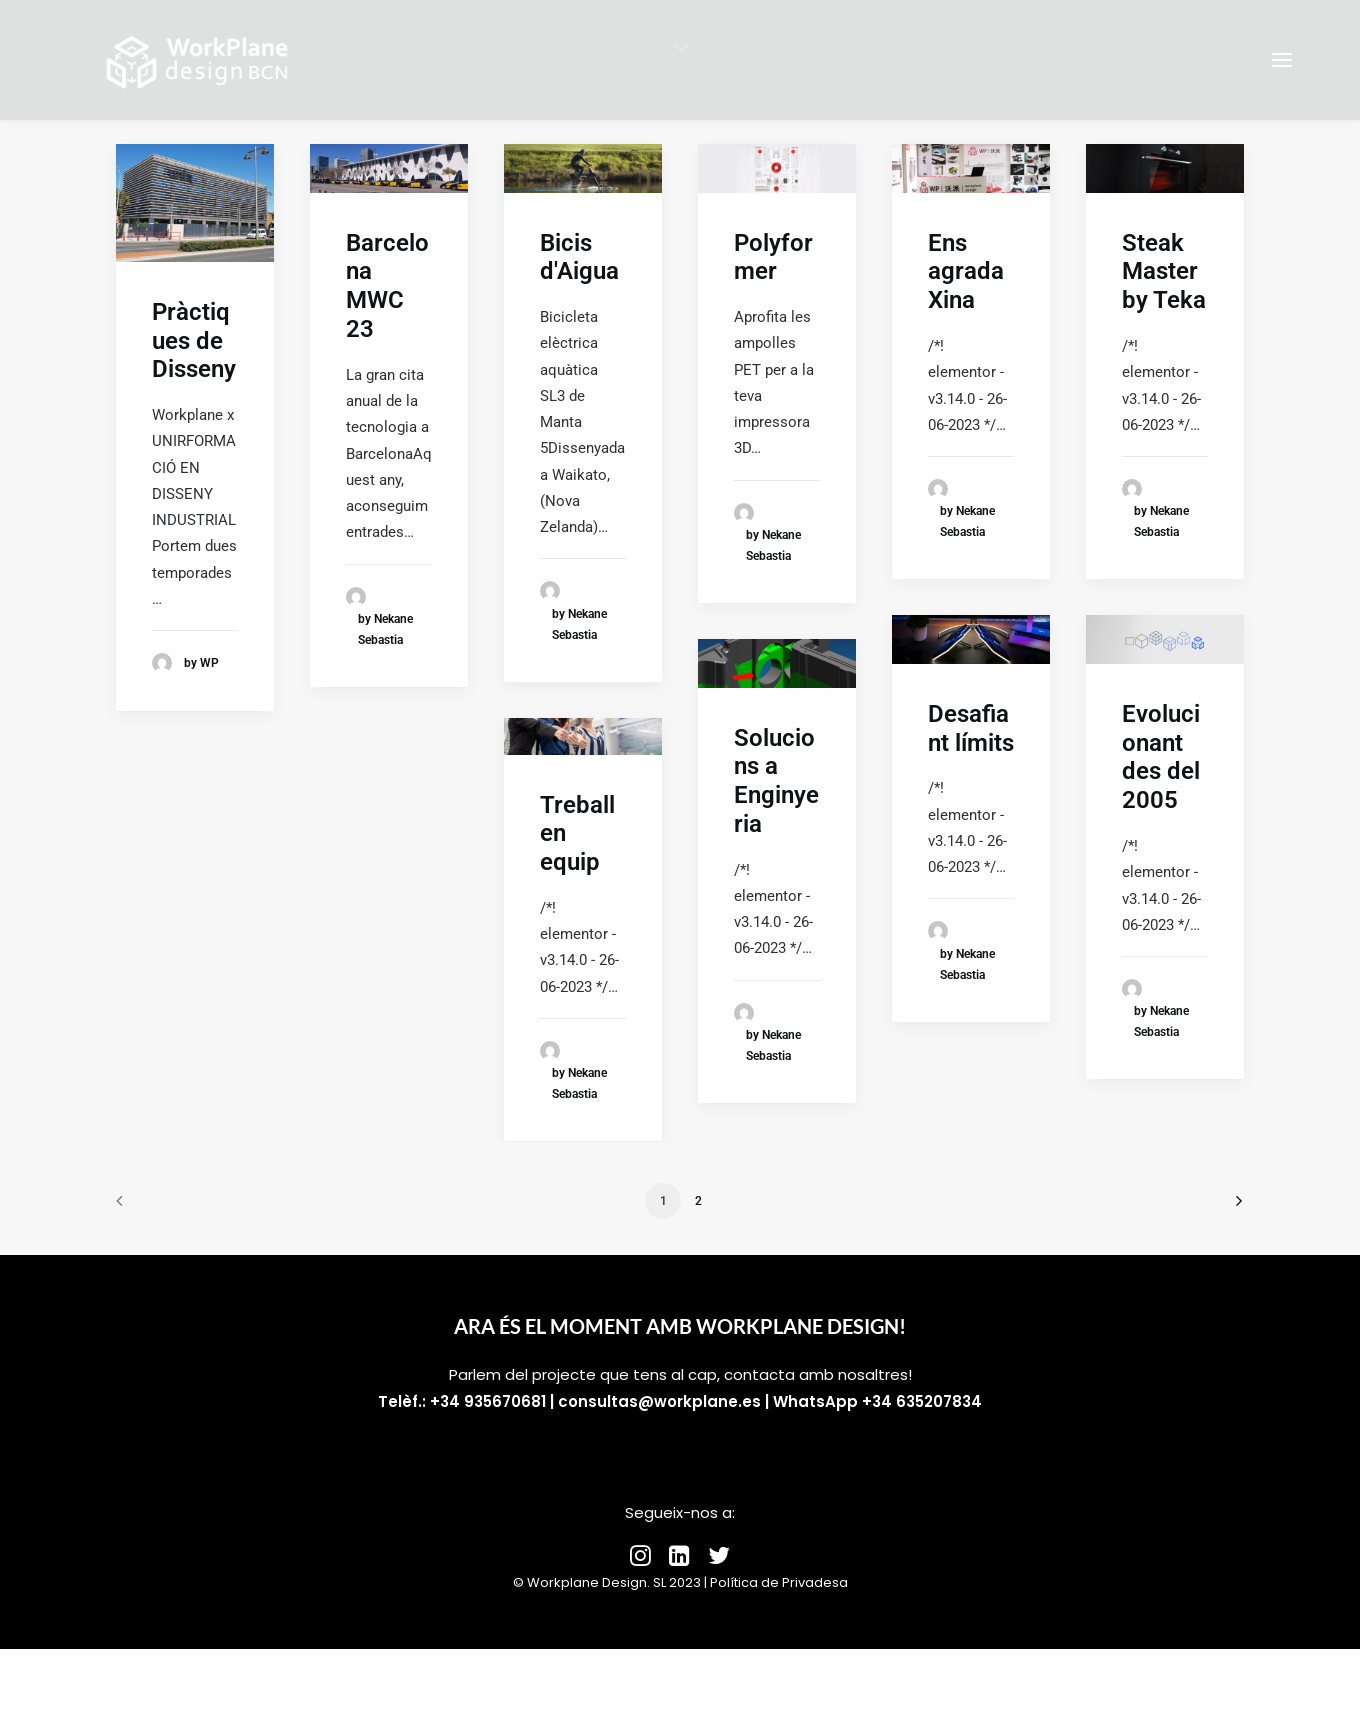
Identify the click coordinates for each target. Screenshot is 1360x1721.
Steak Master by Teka (1164, 272)
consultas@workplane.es (659, 1401)
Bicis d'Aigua (579, 257)
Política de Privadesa (779, 1582)
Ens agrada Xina (966, 272)
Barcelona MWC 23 (387, 286)
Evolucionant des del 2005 (1161, 757)
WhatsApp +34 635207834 (877, 1401)
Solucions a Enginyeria (776, 781)
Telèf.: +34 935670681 (462, 1401)
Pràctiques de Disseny (194, 341)
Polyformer (773, 257)
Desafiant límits (971, 728)
